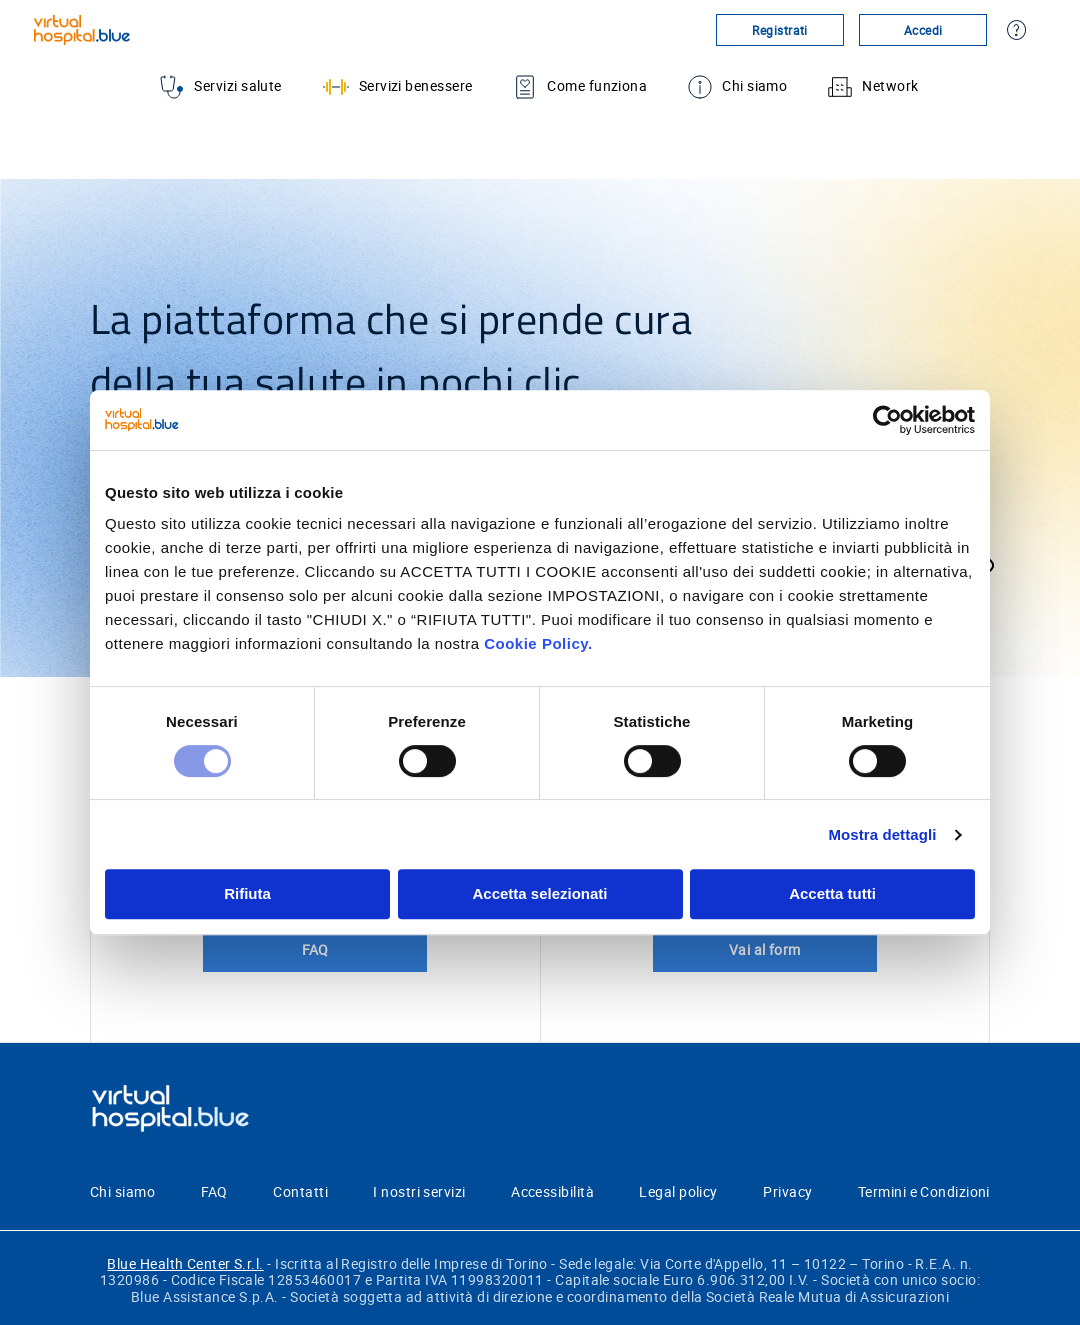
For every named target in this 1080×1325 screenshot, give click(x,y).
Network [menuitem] (873, 87)
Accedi (923, 30)
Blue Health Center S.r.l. (185, 1263)
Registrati (780, 30)
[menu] (540, 87)
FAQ (315, 949)
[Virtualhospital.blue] (161, 30)
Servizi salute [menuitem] (220, 87)
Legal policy (678, 1191)
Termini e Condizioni (924, 1191)
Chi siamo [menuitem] (737, 87)
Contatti (300, 1191)
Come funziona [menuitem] (580, 87)
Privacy (787, 1191)
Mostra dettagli (882, 834)
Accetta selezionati (539, 893)
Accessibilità (552, 1191)
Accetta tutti (832, 893)
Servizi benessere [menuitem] (398, 87)
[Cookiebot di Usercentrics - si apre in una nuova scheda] (887, 420)
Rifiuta (247, 893)
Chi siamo (122, 1191)
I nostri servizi (419, 1191)
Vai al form (765, 949)
